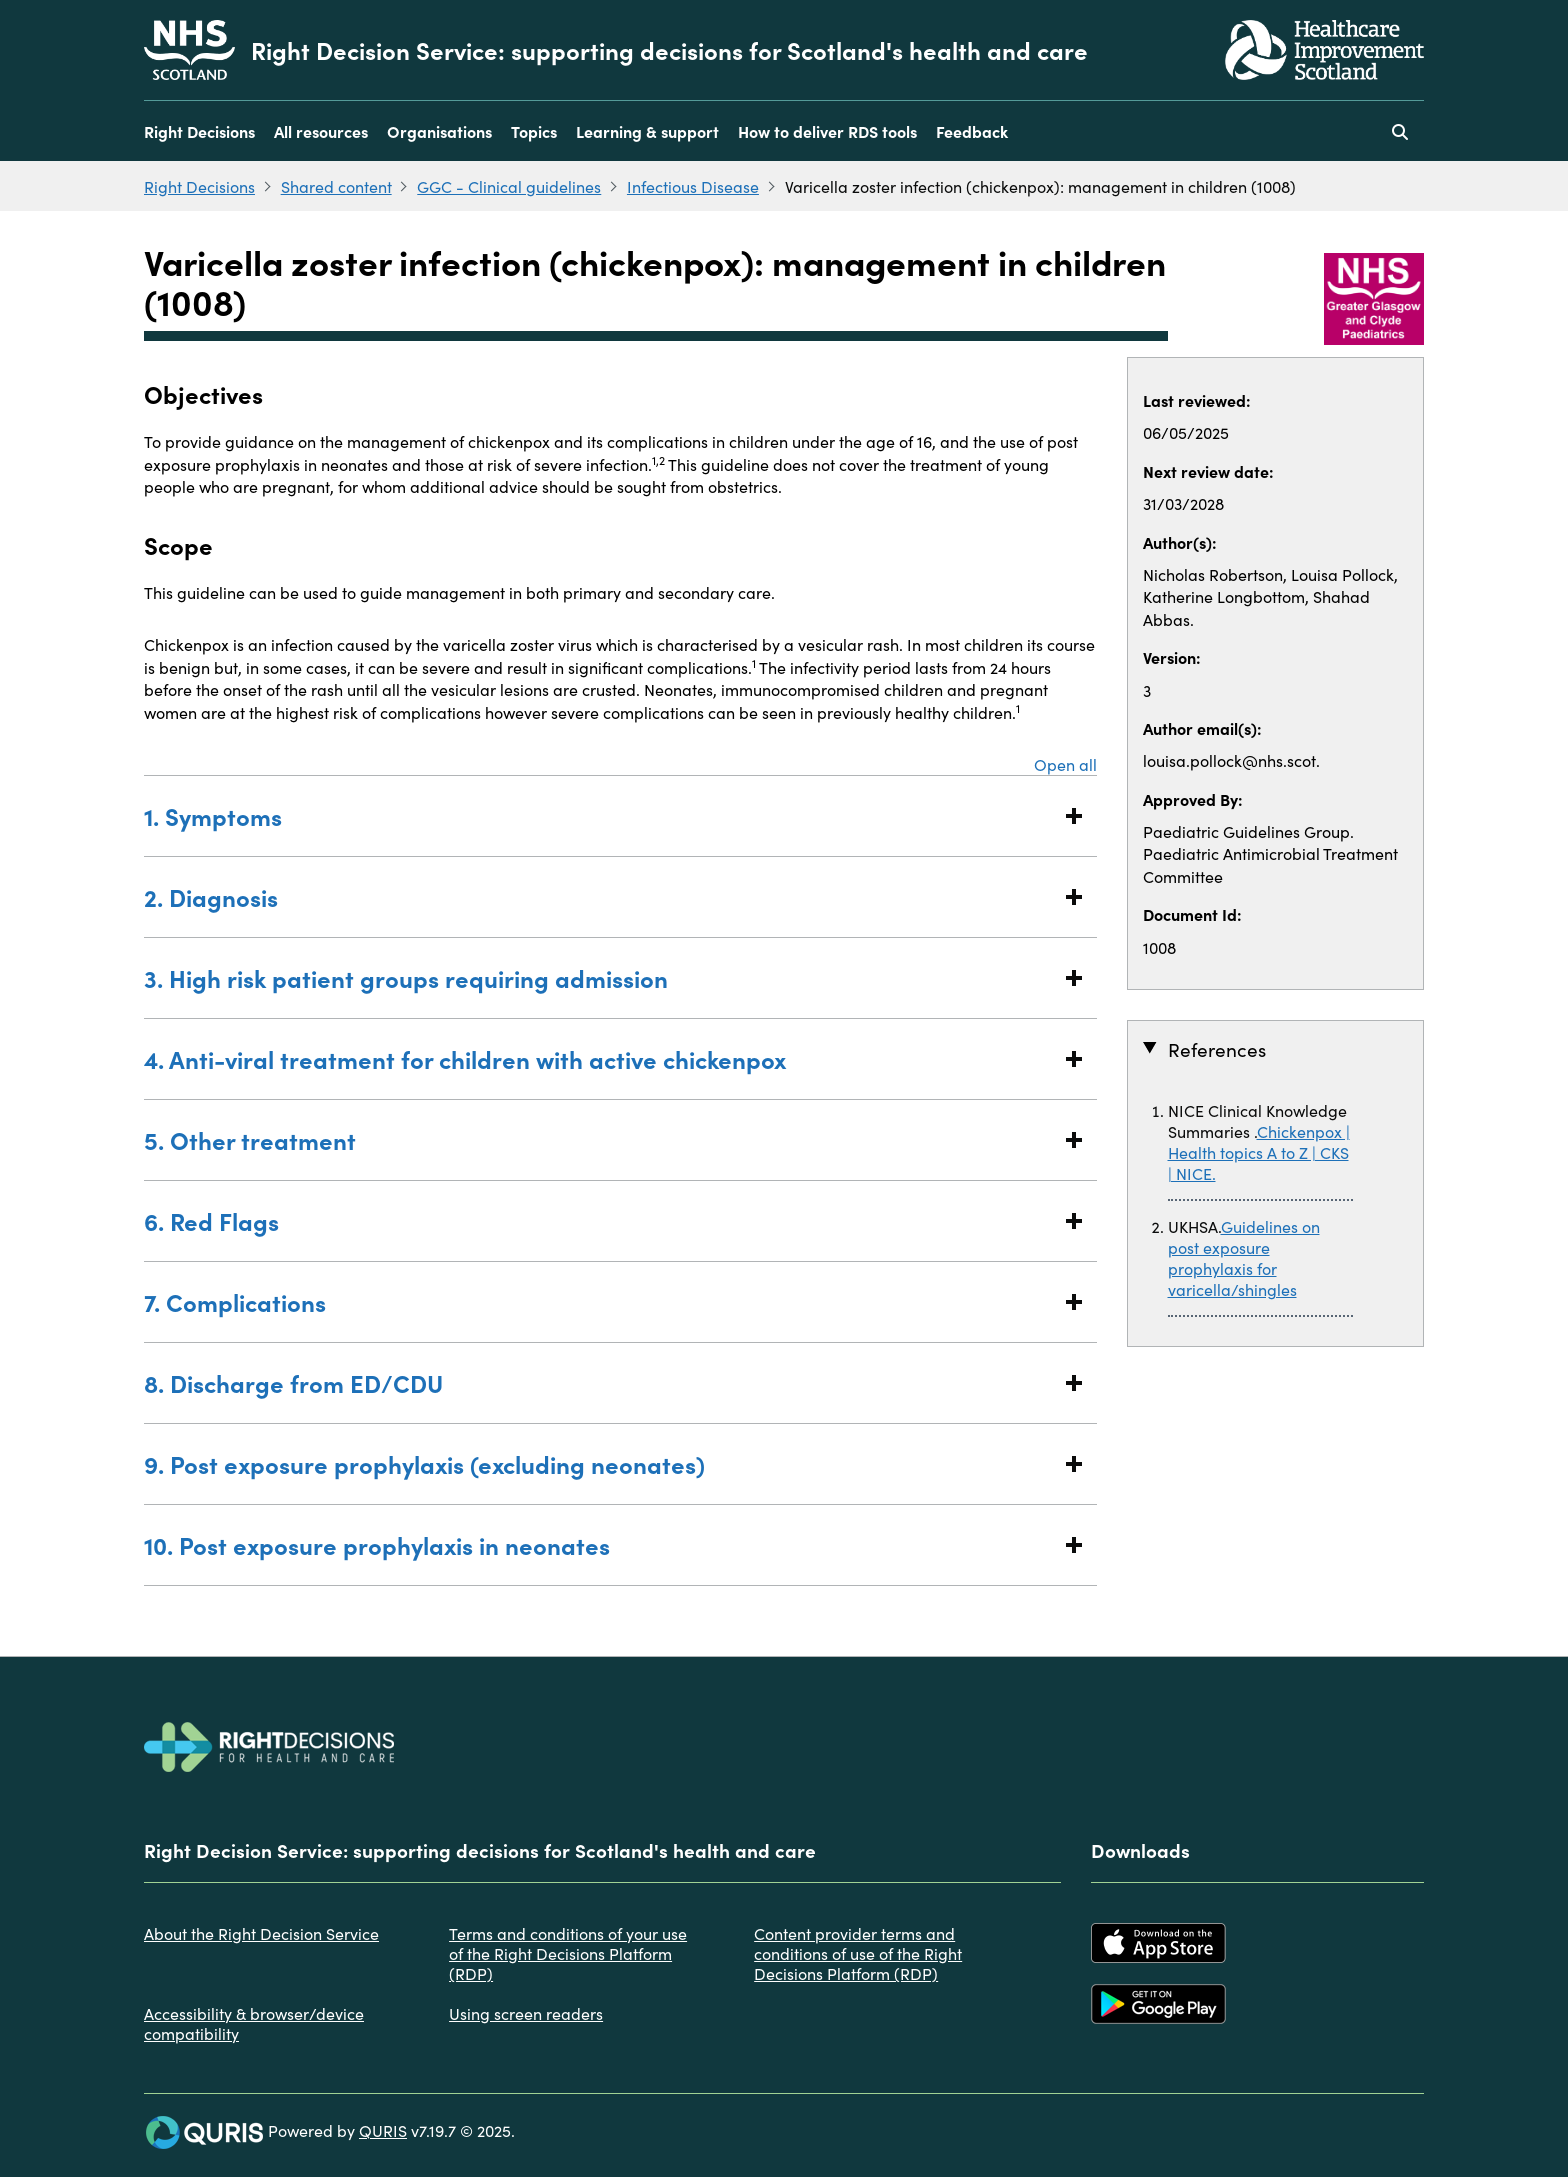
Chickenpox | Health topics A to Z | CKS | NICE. (1259, 1152)
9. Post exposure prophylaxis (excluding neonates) (600, 1463)
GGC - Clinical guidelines (509, 186)
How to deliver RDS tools (827, 131)
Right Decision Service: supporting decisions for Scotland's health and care (669, 50)
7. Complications (600, 1301)
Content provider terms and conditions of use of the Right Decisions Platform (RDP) (858, 1953)
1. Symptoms (600, 815)
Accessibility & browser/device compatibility (254, 2023)
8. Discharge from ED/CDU (600, 1382)
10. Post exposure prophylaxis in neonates (600, 1544)
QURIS (383, 2130)
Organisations (439, 131)
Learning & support (647, 131)
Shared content (336, 186)
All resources (321, 131)
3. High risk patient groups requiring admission (600, 977)
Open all (1065, 764)
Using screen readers (526, 2013)
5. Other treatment (600, 1139)
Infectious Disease (693, 186)
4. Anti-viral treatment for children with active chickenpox (600, 1058)
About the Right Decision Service (261, 1933)
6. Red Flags (600, 1220)
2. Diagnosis (600, 896)
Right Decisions (199, 131)
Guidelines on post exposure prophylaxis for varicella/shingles (1244, 1257)
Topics (534, 131)
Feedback (972, 131)
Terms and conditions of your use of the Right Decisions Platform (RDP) (568, 1953)
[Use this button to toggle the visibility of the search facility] (1400, 131)
